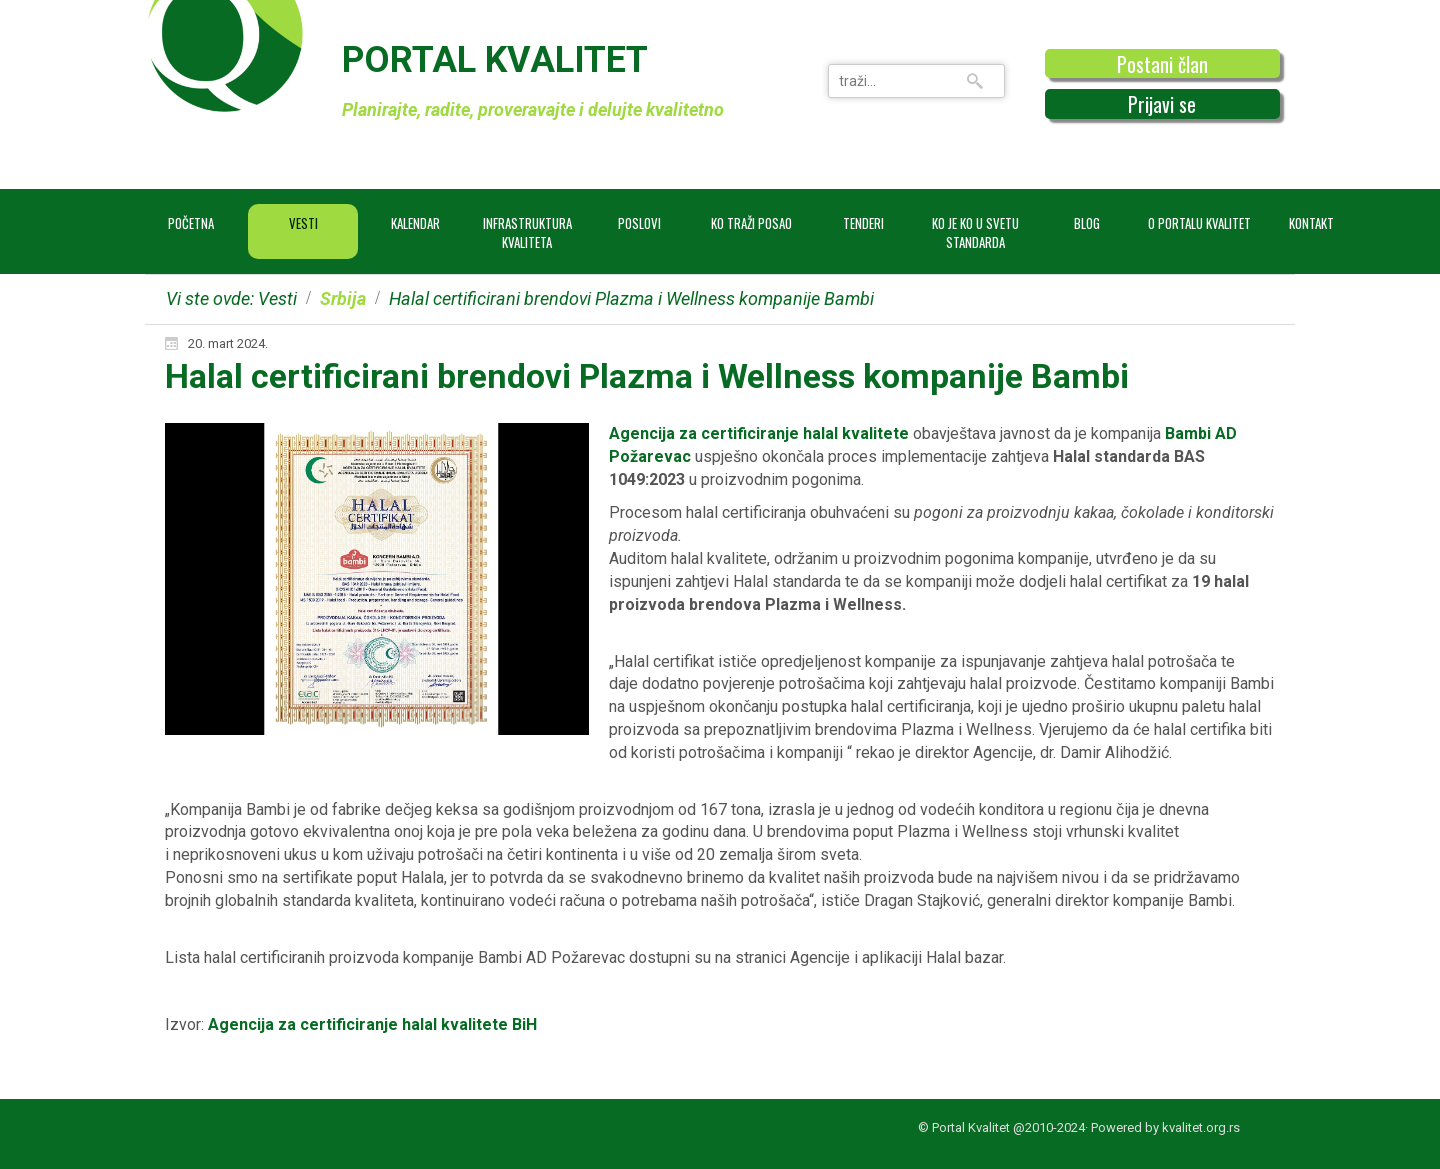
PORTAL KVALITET (495, 60)
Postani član (1162, 64)
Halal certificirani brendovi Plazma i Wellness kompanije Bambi (647, 376)
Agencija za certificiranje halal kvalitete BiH (372, 1024)
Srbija (343, 298)
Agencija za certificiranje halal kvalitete (759, 433)
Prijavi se (1162, 104)
